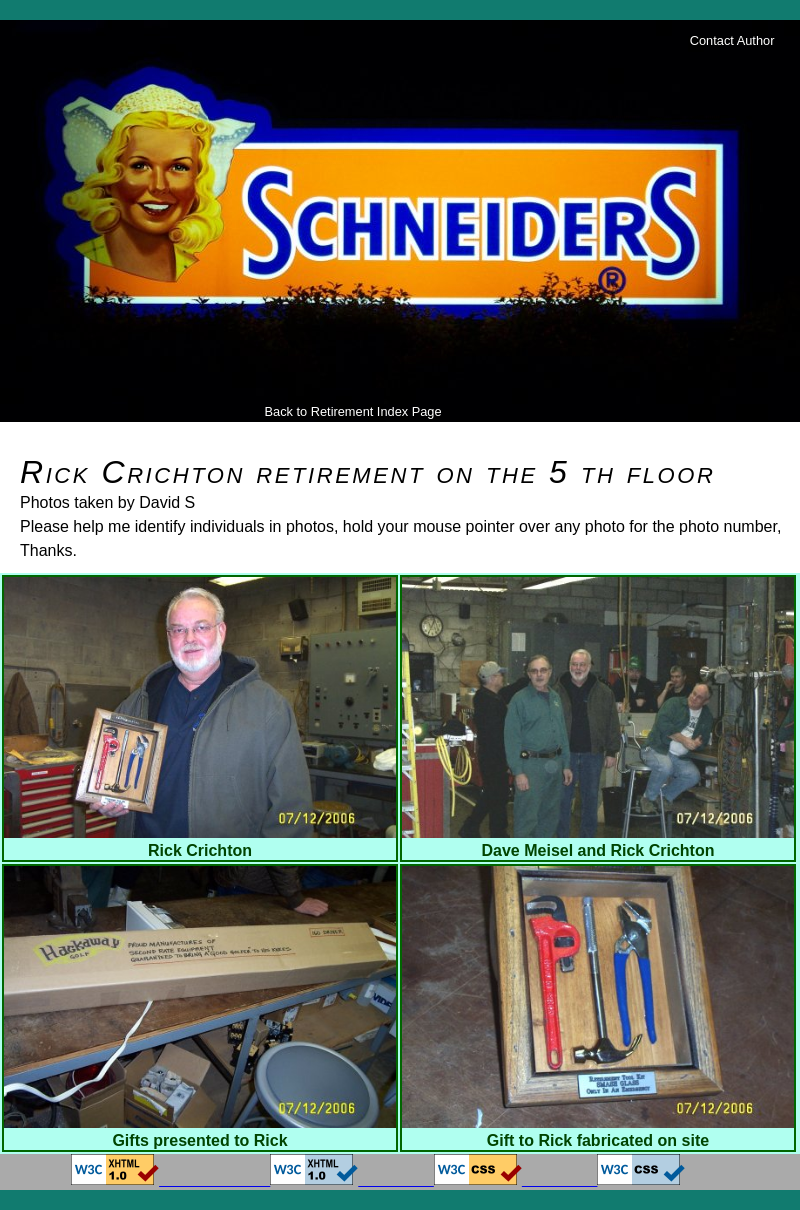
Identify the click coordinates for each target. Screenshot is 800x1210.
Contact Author (732, 40)
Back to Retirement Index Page (352, 411)
